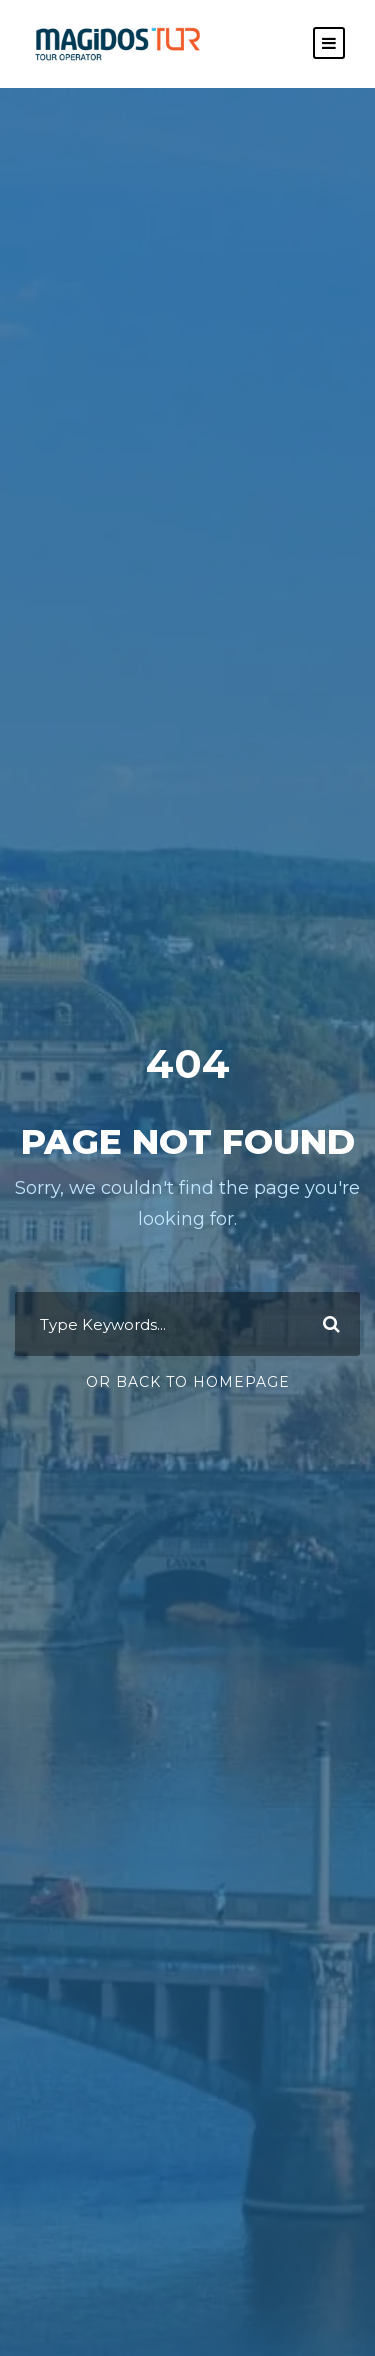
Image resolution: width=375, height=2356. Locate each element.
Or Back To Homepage (188, 1382)
